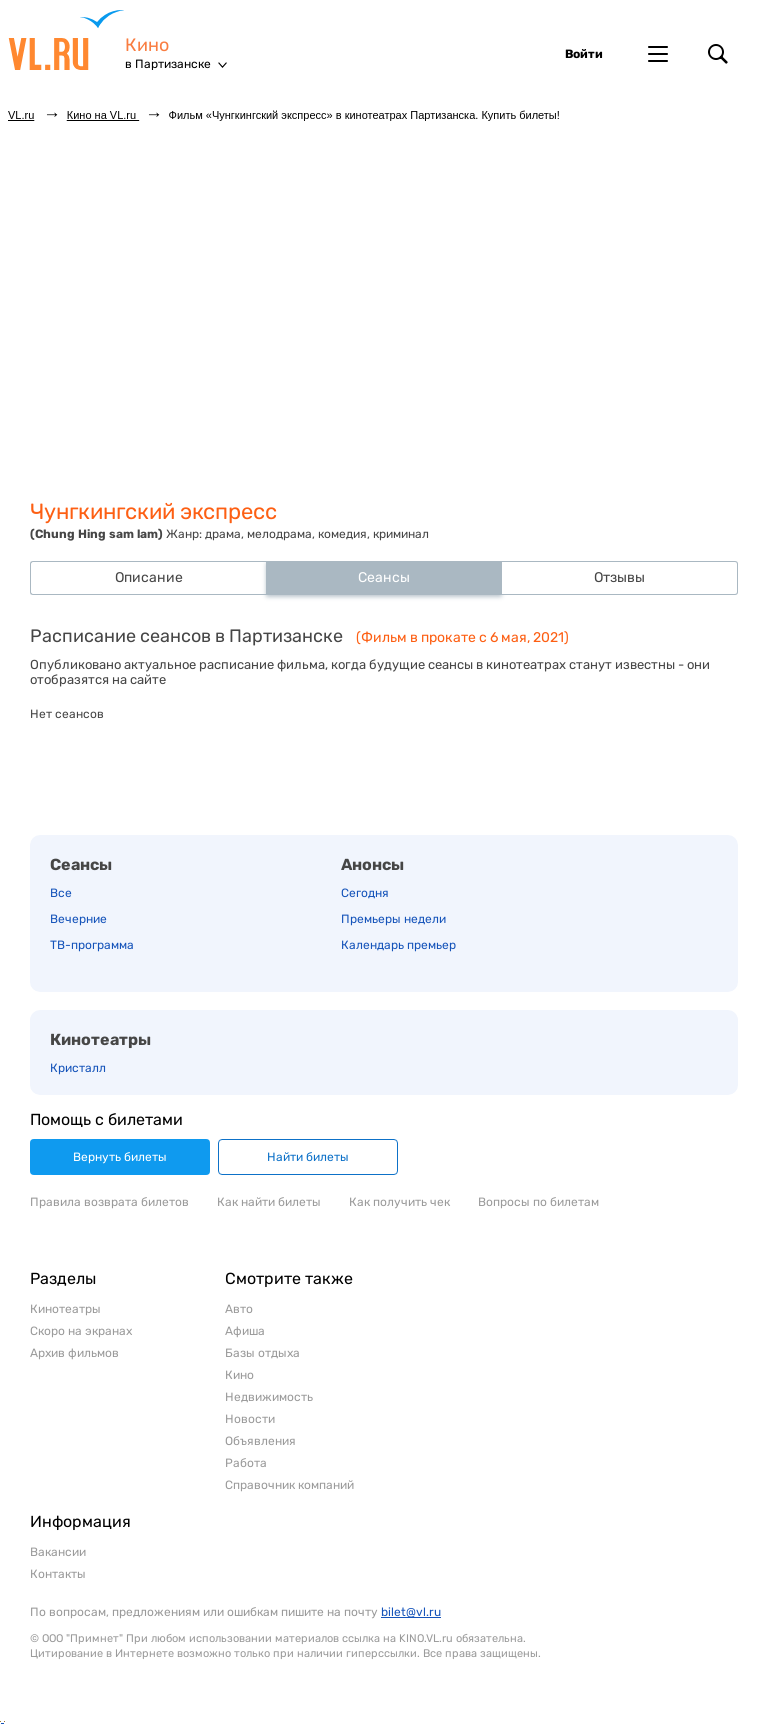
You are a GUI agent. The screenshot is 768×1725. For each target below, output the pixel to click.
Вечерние (78, 919)
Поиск (718, 54)
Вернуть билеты (120, 1157)
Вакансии (58, 1552)
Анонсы (372, 864)
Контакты (58, 1574)
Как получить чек (399, 1202)
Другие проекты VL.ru (658, 54)
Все (61, 893)
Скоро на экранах (81, 1331)
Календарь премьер (398, 945)
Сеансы (81, 864)
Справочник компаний (289, 1485)
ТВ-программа (92, 945)
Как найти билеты (269, 1202)
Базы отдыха (262, 1353)
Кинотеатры (100, 1039)
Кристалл (78, 1068)
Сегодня (365, 893)
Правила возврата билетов (109, 1202)
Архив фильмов (74, 1353)
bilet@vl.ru (411, 1612)
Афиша (245, 1331)
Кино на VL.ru (103, 115)
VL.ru (66, 40)
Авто (239, 1309)
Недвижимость (269, 1397)
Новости (250, 1419)
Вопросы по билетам (538, 1202)
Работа (246, 1463)
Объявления (260, 1441)
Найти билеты (308, 1157)
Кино (147, 45)
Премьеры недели (393, 919)
